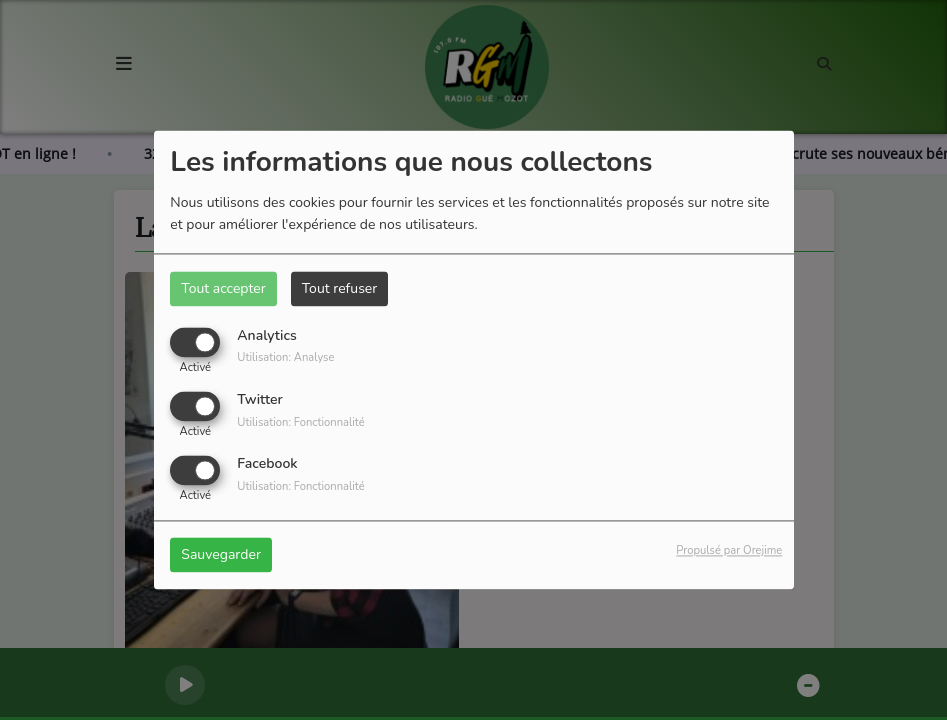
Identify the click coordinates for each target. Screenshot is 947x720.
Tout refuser (340, 288)
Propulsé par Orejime (729, 551)
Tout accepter (223, 288)
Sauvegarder (221, 555)
